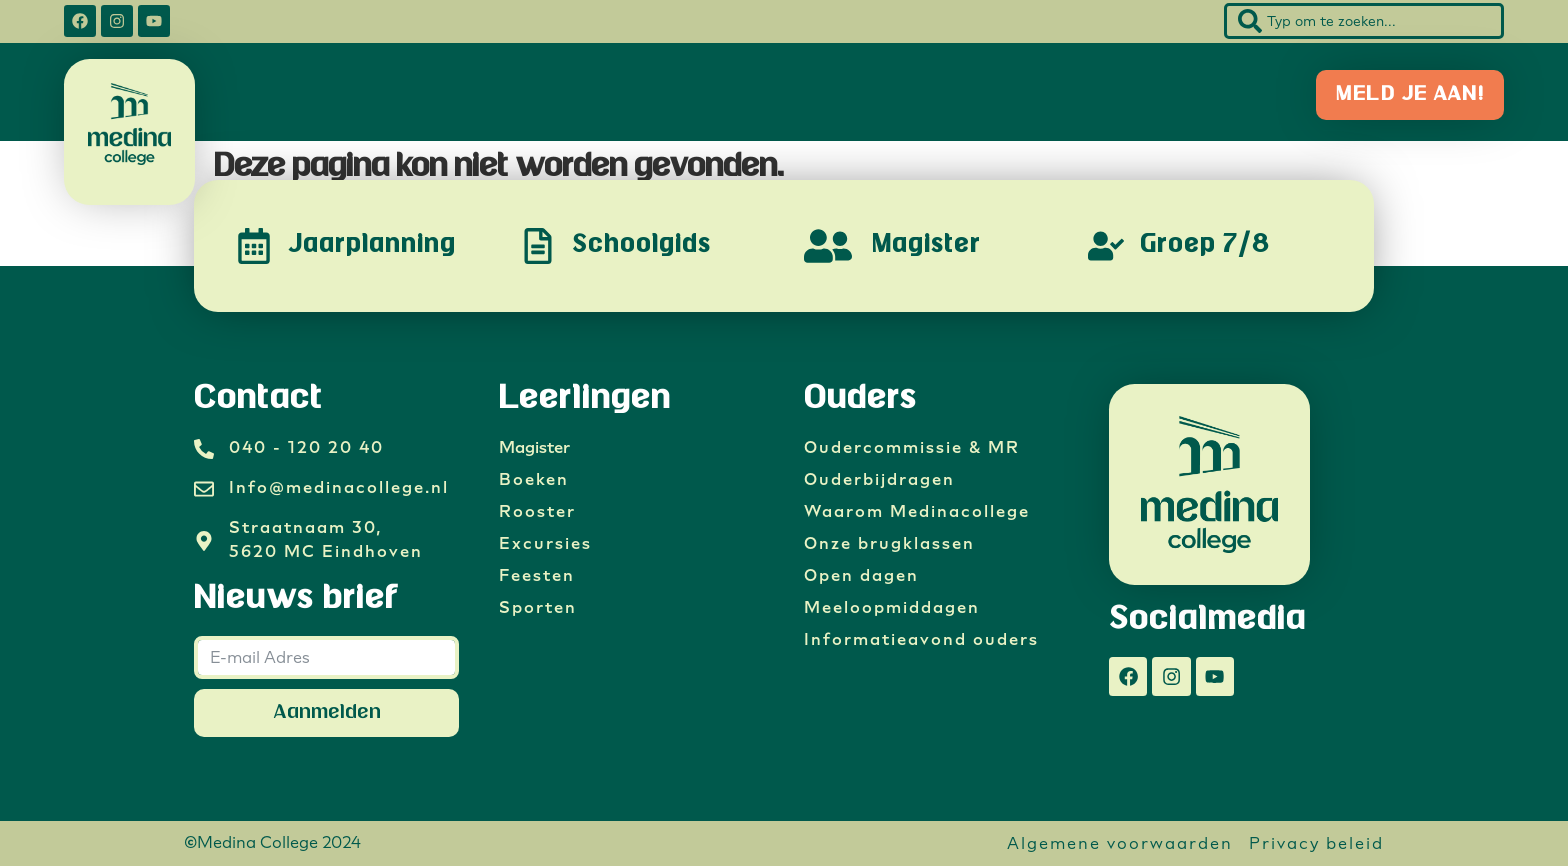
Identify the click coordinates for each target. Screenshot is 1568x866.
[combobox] (1364, 21)
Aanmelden (327, 712)
